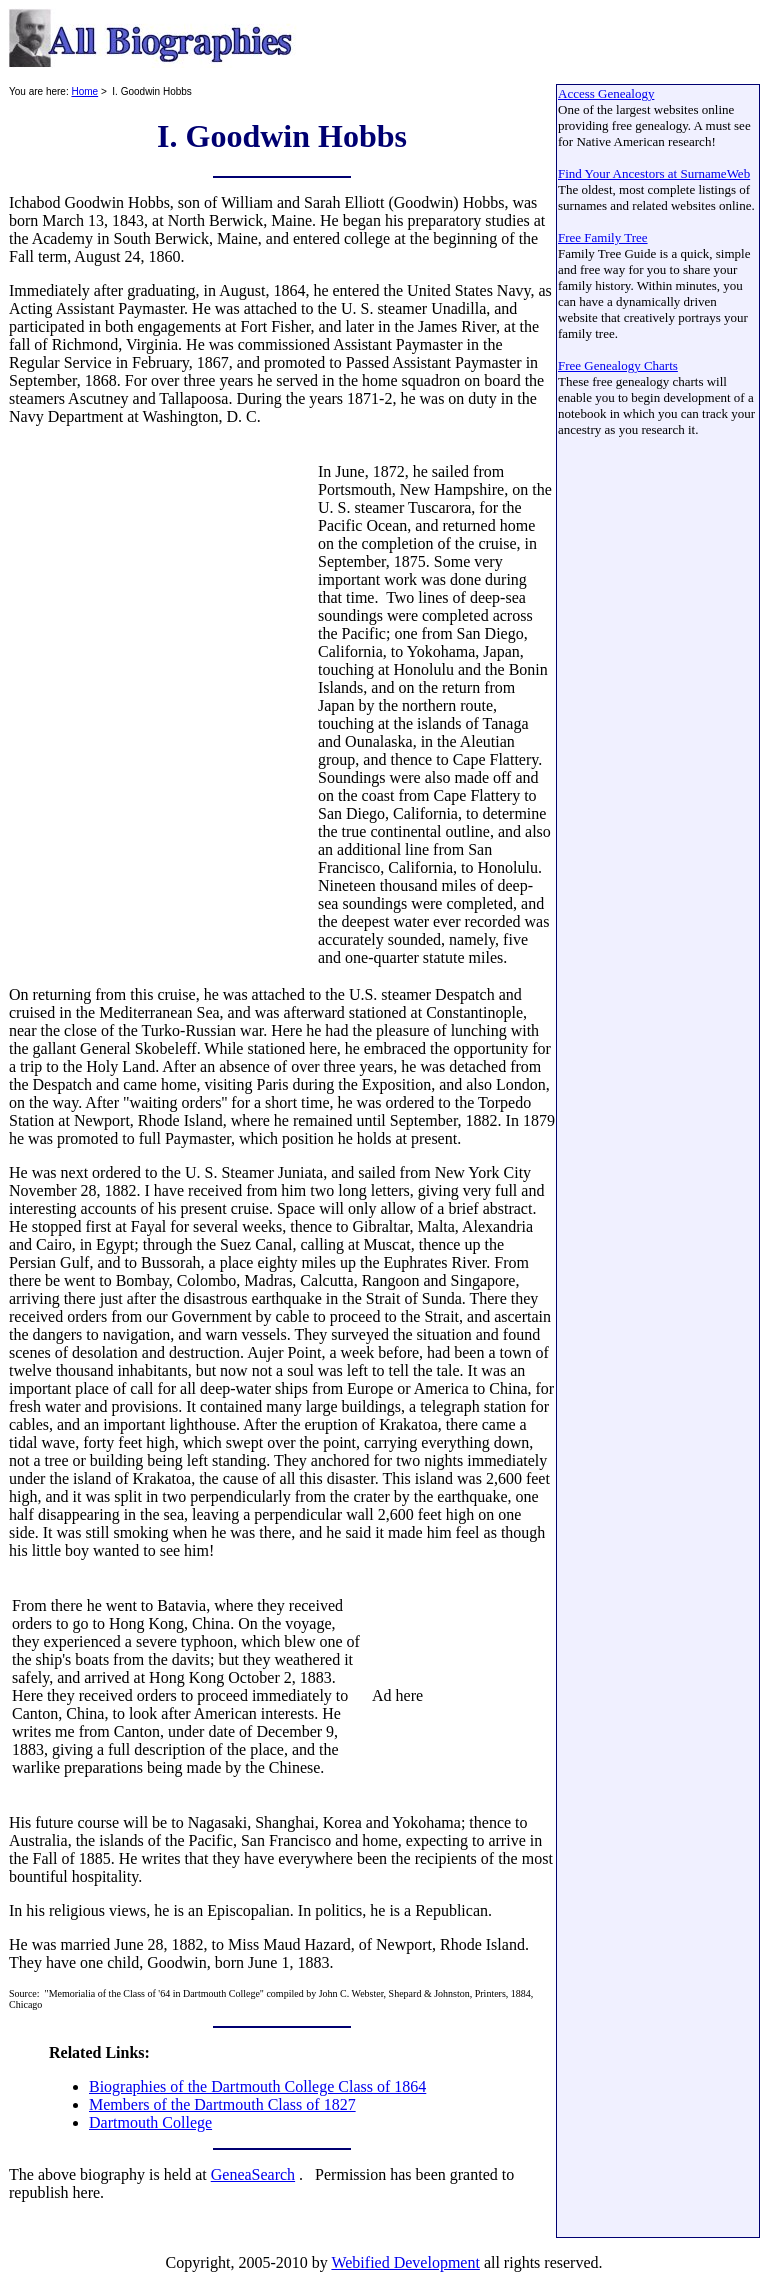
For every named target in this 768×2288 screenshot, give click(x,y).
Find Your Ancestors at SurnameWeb (654, 173)
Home (84, 91)
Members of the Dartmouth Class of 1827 (222, 2104)
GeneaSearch (253, 2174)
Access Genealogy (606, 93)
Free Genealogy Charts (618, 365)
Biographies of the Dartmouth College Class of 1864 (257, 2086)
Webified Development (405, 2262)
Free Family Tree (603, 237)
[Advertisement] (162, 706)
